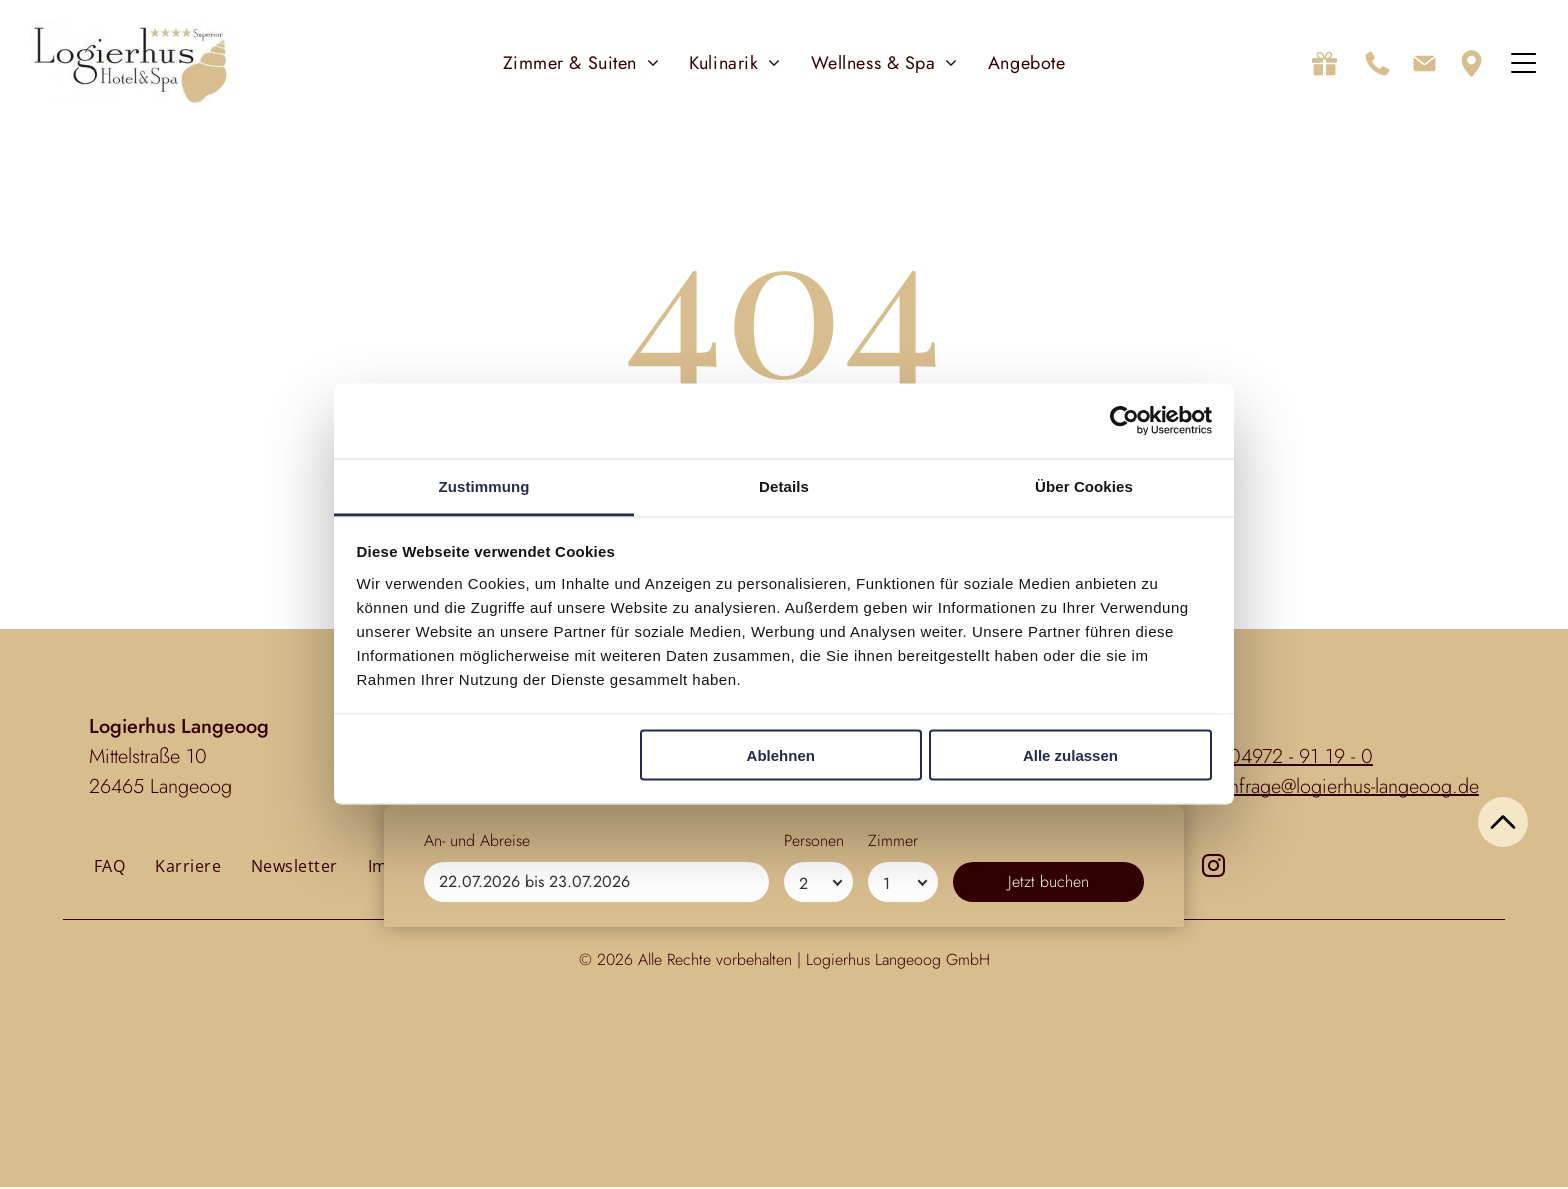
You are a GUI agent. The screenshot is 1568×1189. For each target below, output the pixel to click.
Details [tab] (784, 486)
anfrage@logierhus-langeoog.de (1349, 787)
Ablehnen (781, 756)
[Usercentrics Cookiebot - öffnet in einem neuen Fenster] (1124, 422)
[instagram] (1213, 869)
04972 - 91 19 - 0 (1301, 757)
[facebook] (1173, 869)
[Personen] (818, 1144)
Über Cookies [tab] (1084, 486)
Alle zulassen (1070, 756)
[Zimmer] (902, 1144)
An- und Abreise (477, 1102)
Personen (814, 1102)
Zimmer (893, 1102)
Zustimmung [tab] (484, 486)
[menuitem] (581, 64)
